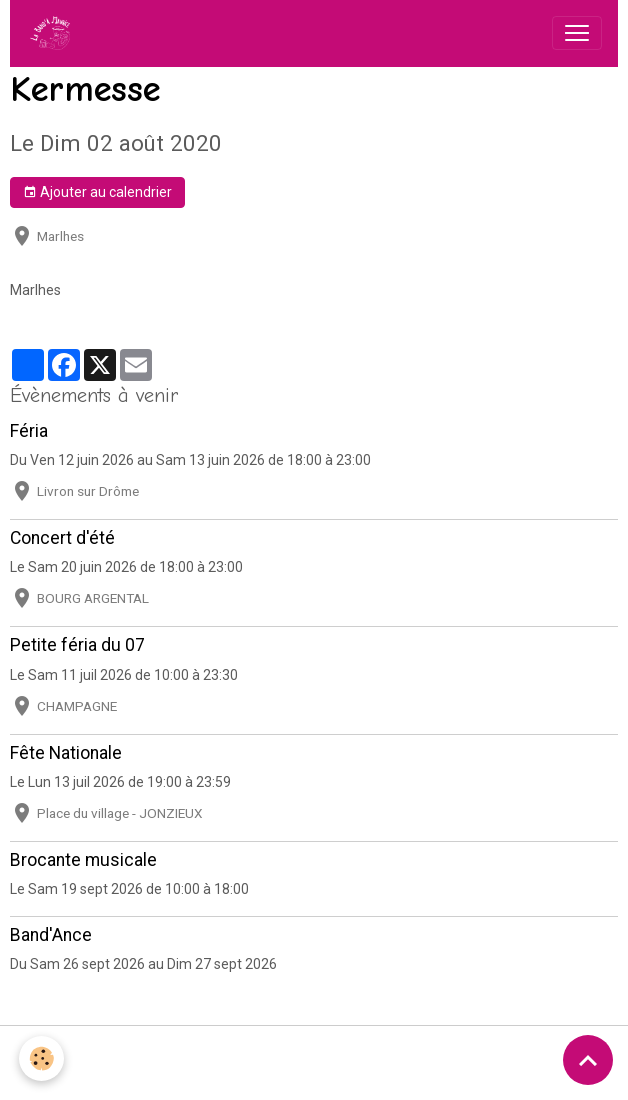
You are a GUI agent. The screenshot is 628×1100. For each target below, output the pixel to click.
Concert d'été (62, 538)
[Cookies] (42, 1058)
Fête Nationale (66, 753)
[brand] (54, 33)
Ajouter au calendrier (97, 193)
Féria (29, 431)
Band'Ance (51, 935)
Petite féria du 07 (77, 645)
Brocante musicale (83, 860)
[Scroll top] (588, 1060)
